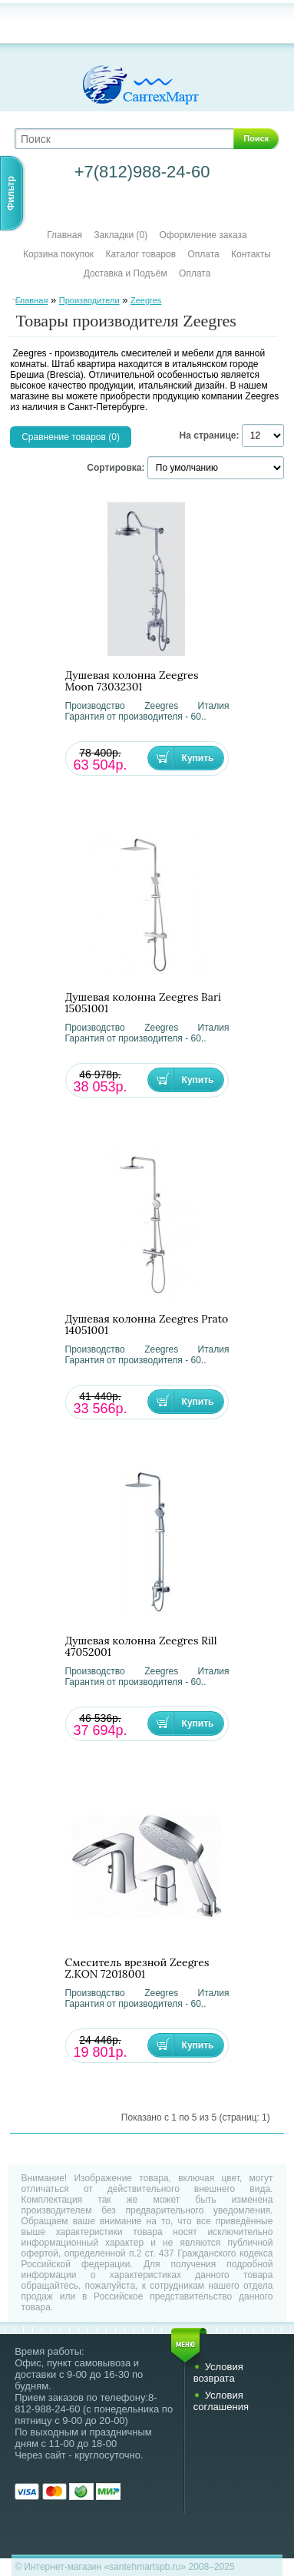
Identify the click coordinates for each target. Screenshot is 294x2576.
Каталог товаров (140, 254)
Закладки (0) (120, 235)
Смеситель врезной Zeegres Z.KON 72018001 (137, 1968)
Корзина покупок (58, 254)
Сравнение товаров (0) (70, 437)
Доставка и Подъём (127, 273)
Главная (64, 235)
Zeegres (145, 300)
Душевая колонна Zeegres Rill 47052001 (141, 1646)
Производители (89, 300)
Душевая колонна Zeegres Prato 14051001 (147, 1324)
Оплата (203, 254)
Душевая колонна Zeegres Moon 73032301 (132, 681)
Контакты (251, 254)
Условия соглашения (221, 2400)
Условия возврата (218, 2372)
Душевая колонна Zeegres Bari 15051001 (143, 1003)
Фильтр (10, 193)
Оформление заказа (203, 235)
